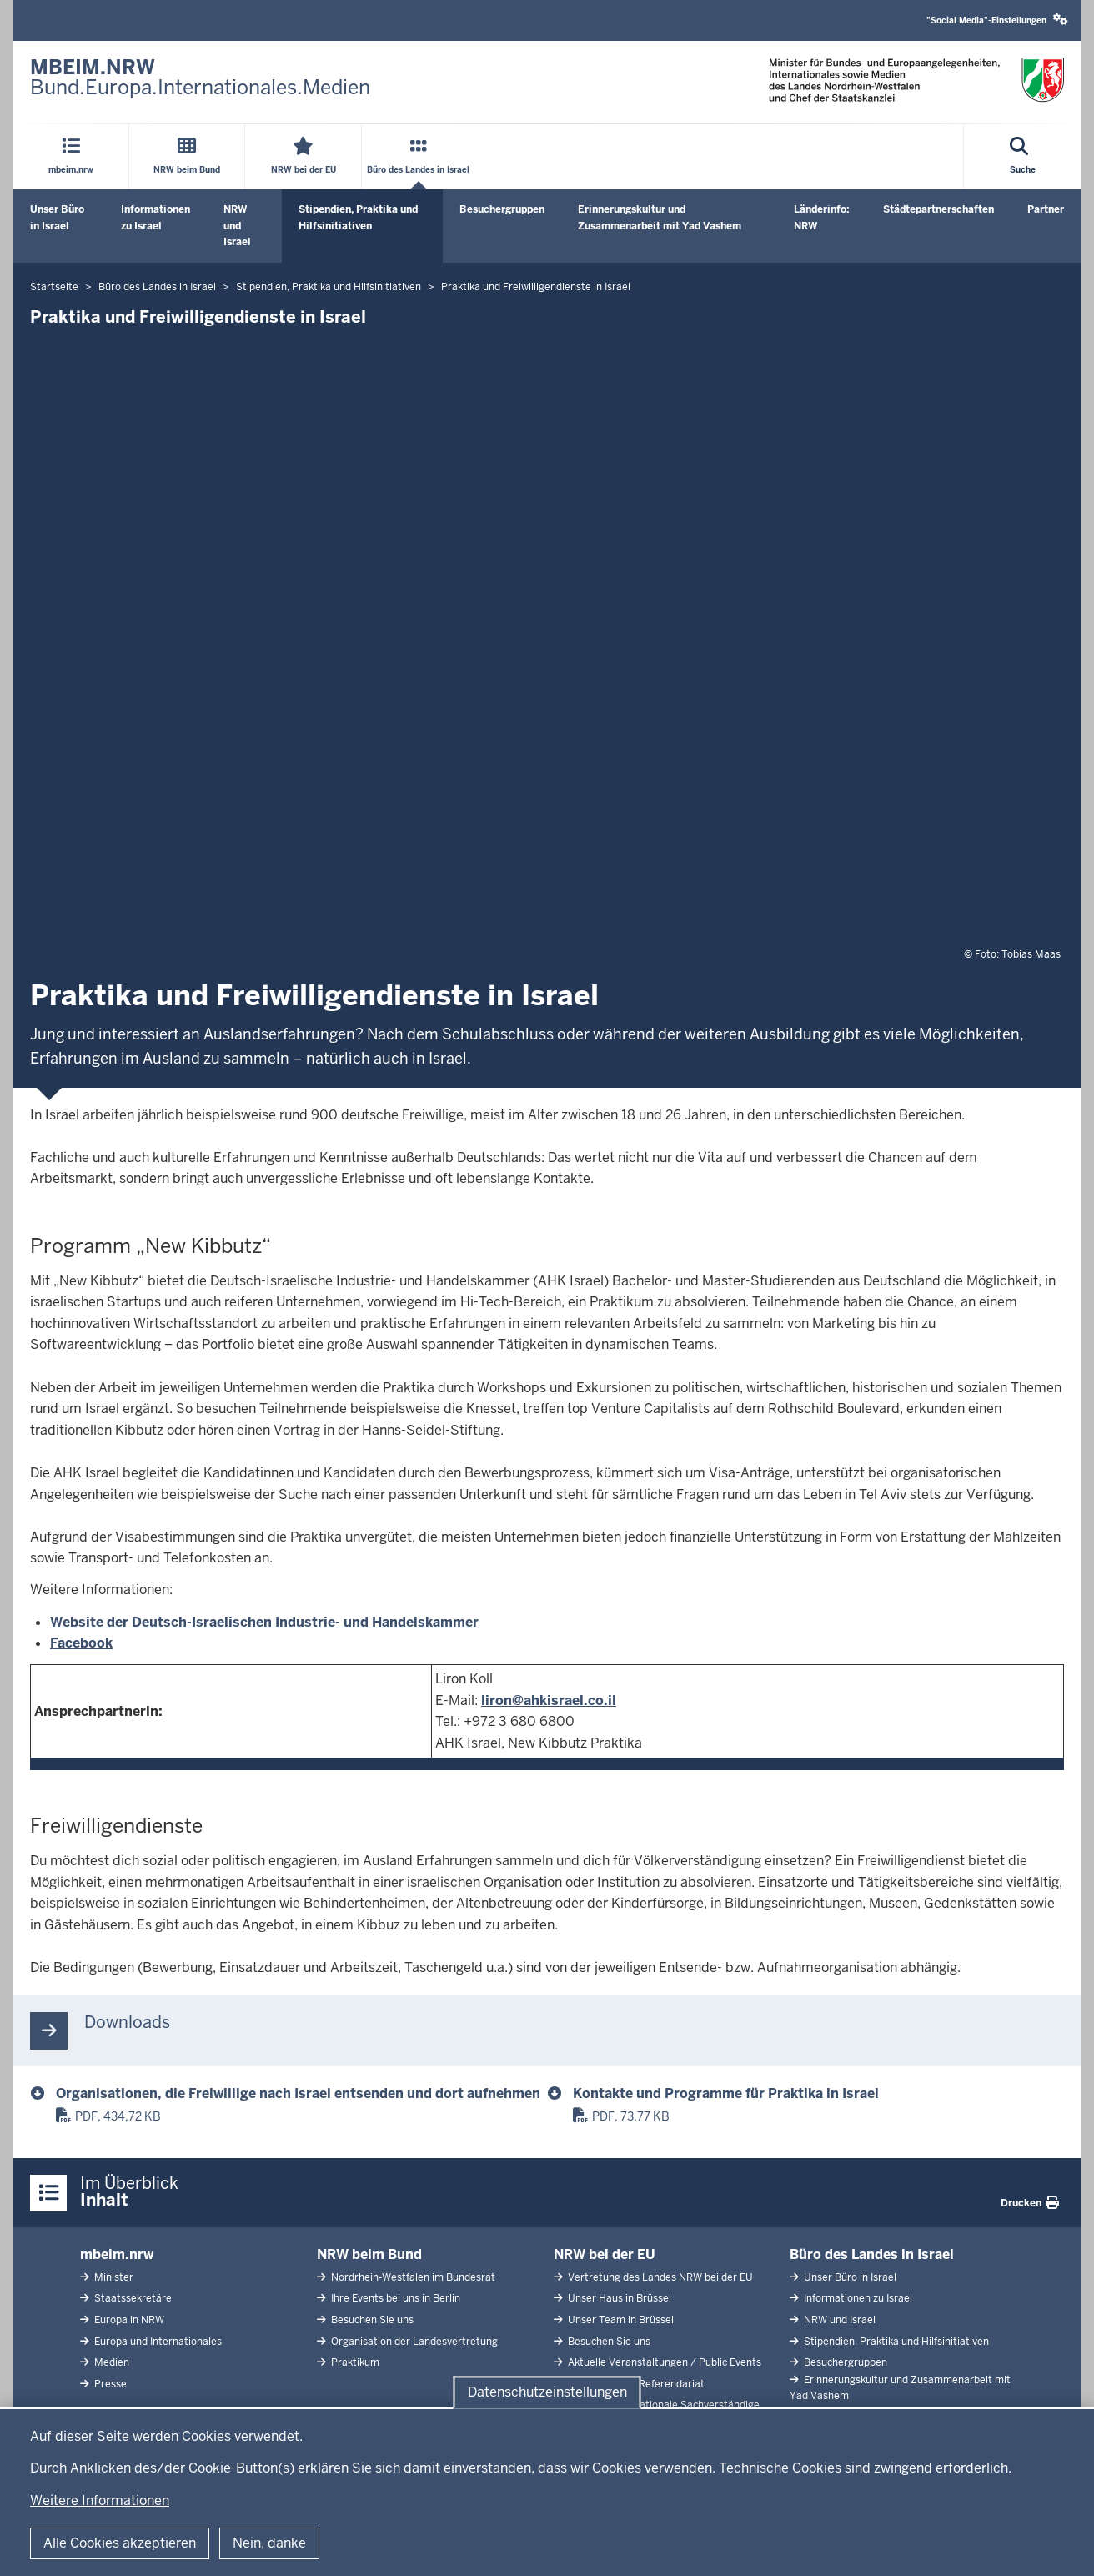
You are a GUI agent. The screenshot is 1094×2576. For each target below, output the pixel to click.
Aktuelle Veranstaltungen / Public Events (663, 2362)
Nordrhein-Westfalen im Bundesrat (412, 2277)
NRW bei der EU (604, 2254)
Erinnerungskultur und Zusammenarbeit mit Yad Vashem (659, 217)
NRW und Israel (237, 225)
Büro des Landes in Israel (872, 2254)
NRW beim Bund (369, 2254)
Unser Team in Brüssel (619, 2320)
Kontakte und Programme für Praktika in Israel (726, 2093)
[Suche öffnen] (1022, 156)
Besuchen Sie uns (371, 2320)
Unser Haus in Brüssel (618, 2298)
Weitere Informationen (99, 2500)
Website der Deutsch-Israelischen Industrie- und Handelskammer (264, 1622)
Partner (1045, 209)
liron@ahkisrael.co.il (548, 1700)
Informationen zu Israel (155, 217)
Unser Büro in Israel (57, 217)
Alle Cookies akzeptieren (119, 2543)
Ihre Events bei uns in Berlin (394, 2298)
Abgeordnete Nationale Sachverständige (662, 2405)
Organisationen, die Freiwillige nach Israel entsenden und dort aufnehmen (298, 2093)
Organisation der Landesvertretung (413, 2341)
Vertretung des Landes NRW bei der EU (659, 2277)
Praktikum (354, 2362)
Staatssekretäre (132, 2298)
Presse (109, 2384)
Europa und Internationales (157, 2341)
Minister (112, 2277)
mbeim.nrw (116, 2254)
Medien (110, 2362)
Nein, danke (269, 2543)
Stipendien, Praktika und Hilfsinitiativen (358, 217)
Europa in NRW (128, 2320)
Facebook (81, 1643)
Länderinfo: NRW (822, 217)
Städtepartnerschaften (938, 209)
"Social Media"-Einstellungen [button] (997, 19)
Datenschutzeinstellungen (547, 2392)
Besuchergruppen (501, 209)
